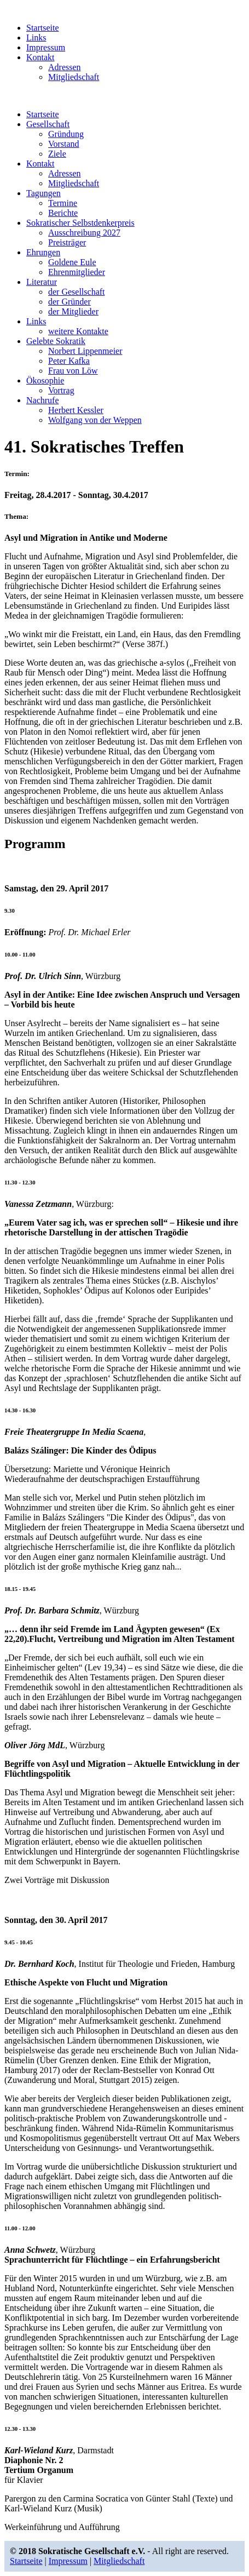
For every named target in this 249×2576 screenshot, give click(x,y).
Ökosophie (45, 380)
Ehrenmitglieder (76, 272)
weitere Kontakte (78, 331)
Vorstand (63, 143)
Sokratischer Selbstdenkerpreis (80, 222)
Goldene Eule (72, 262)
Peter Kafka (69, 360)
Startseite (42, 27)
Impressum (45, 47)
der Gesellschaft (76, 291)
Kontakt (40, 57)
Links (36, 37)
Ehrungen (43, 252)
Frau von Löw (73, 370)
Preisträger (67, 242)
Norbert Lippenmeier (85, 351)
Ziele (57, 153)
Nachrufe (42, 400)
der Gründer (69, 301)
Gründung (66, 134)
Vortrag (61, 390)
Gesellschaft (48, 124)
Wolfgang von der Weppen (95, 420)
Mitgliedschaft (73, 77)
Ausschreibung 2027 (84, 232)
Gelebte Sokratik (55, 341)
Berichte (63, 212)
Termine (62, 203)
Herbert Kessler (75, 410)
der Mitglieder (73, 311)
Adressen (64, 67)
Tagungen (43, 193)
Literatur (41, 282)
